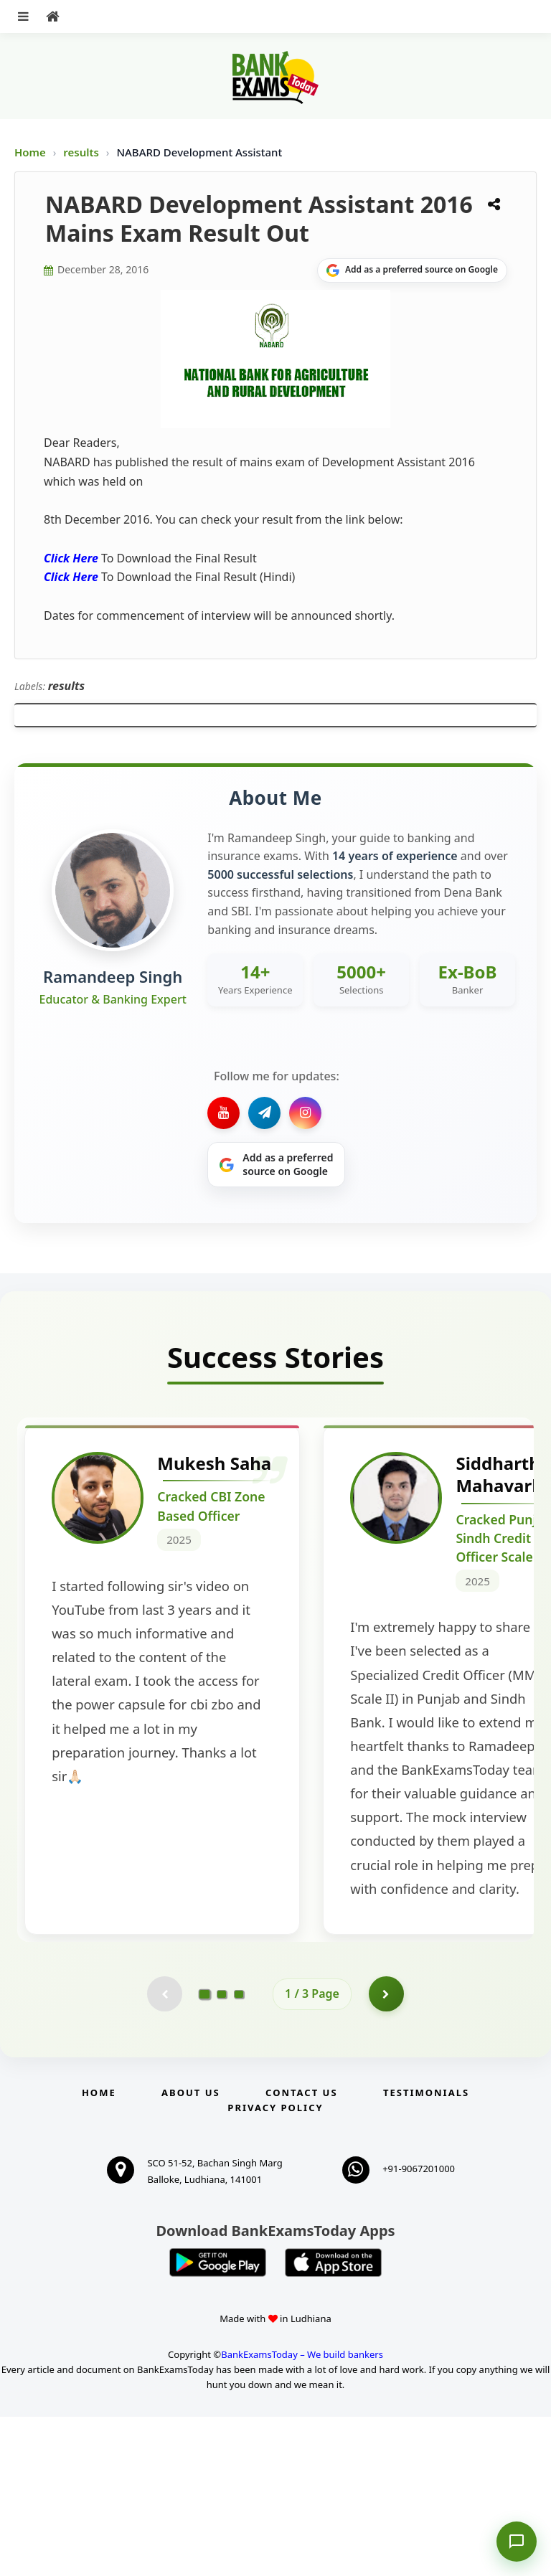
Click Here (71, 558)
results (82, 152)
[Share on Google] (412, 270)
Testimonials (426, 2251)
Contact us (301, 2251)
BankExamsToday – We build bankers (302, 2513)
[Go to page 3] (239, 2152)
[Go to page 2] (222, 2152)
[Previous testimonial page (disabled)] (164, 2153)
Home (30, 152)
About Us (190, 2251)
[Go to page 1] (205, 2152)
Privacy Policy (275, 2266)
